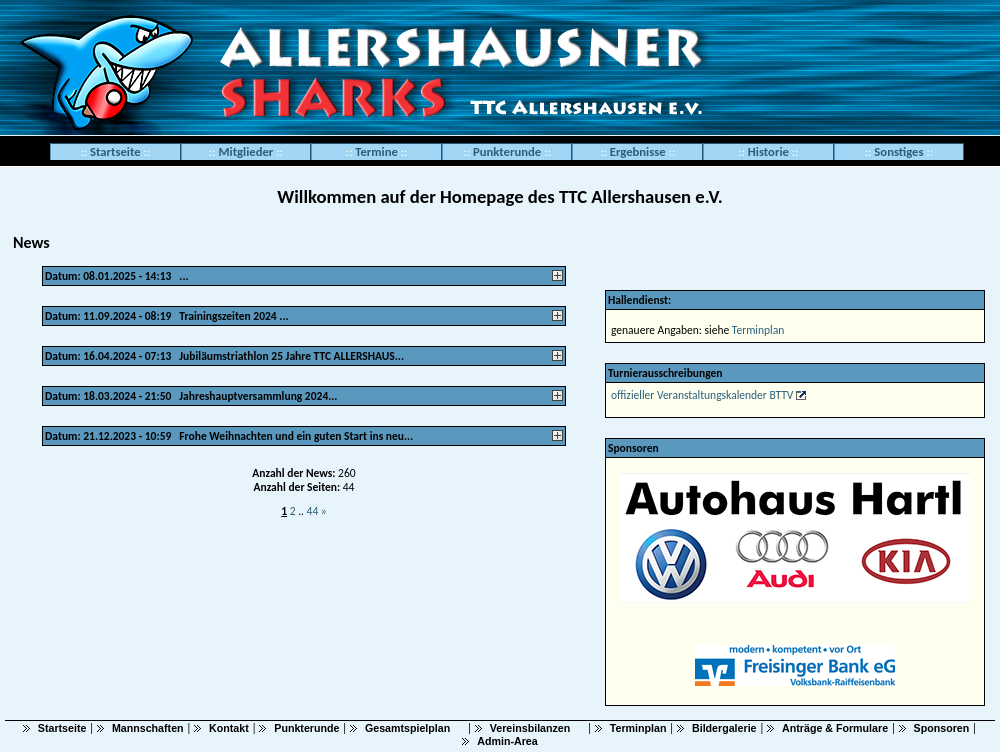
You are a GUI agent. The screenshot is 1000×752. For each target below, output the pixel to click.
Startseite (115, 151)
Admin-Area (507, 741)
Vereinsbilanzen (530, 728)
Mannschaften (148, 728)
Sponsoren (942, 728)
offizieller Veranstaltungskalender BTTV (702, 395)
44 (314, 511)
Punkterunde (306, 728)
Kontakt (229, 728)
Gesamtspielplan (407, 728)
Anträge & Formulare (835, 728)
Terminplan (758, 330)
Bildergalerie (724, 728)
